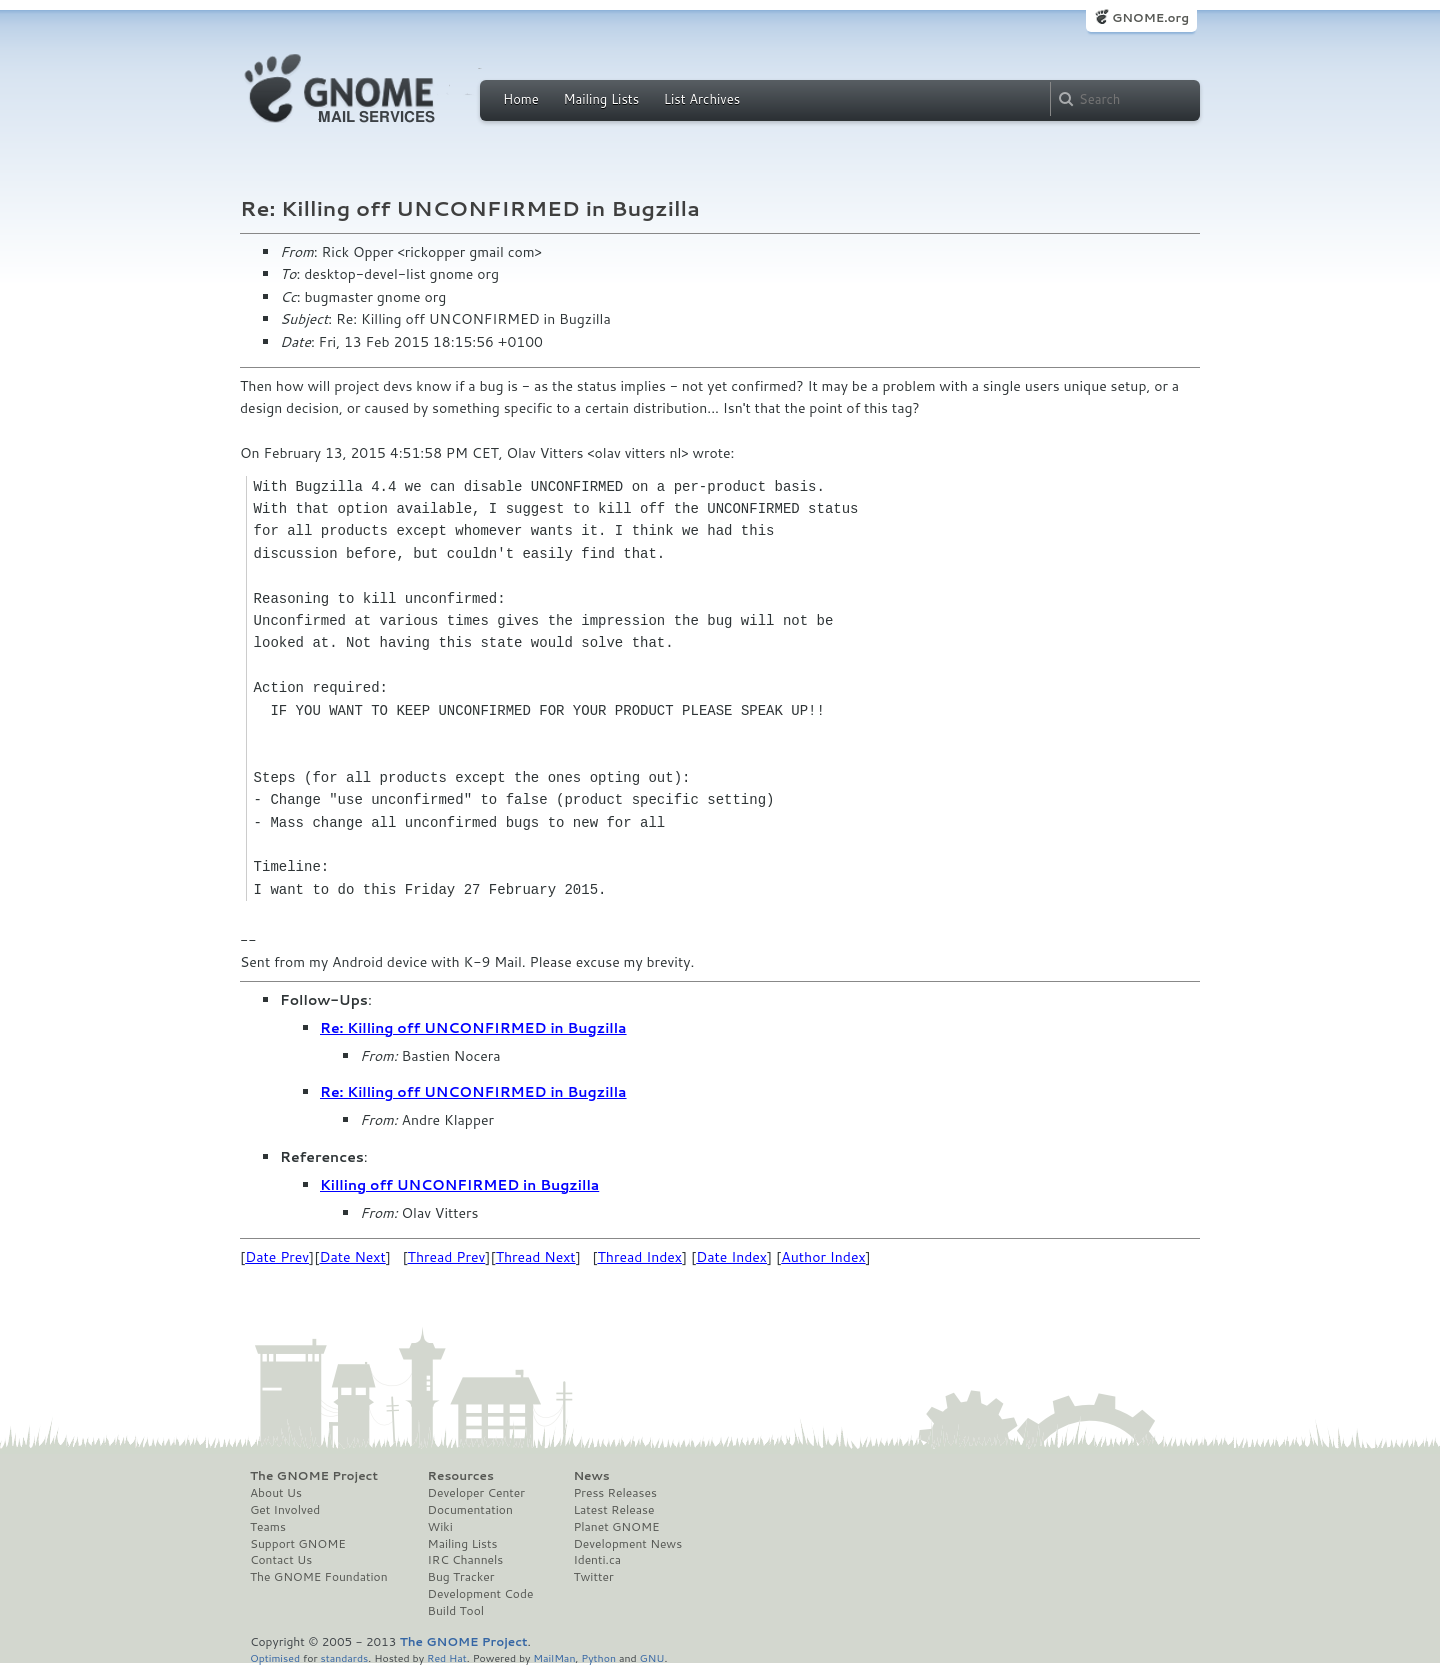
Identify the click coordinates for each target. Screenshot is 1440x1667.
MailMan (554, 1657)
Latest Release (613, 1510)
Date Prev (277, 1257)
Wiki (440, 1527)
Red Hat (447, 1657)
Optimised (275, 1657)
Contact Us (281, 1560)
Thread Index (640, 1257)
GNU (652, 1657)
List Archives (702, 99)
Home (521, 99)
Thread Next (536, 1257)
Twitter (593, 1577)
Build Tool (456, 1611)
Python (598, 1657)
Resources (461, 1476)
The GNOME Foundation (319, 1577)
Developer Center (476, 1493)
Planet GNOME (616, 1527)
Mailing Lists (601, 99)
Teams (268, 1527)
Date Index (731, 1257)
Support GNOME (298, 1544)
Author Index (823, 1257)
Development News (627, 1544)
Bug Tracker (461, 1577)
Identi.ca (597, 1560)
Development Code (481, 1594)
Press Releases (614, 1493)
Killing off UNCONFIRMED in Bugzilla (459, 1185)
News (591, 1476)
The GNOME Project (314, 1476)
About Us (276, 1493)
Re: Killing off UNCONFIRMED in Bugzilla (473, 1028)
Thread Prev (447, 1257)
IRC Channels (466, 1560)
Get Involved (285, 1510)
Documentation (470, 1510)
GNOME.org (1150, 17)
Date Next (352, 1257)
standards (344, 1657)
